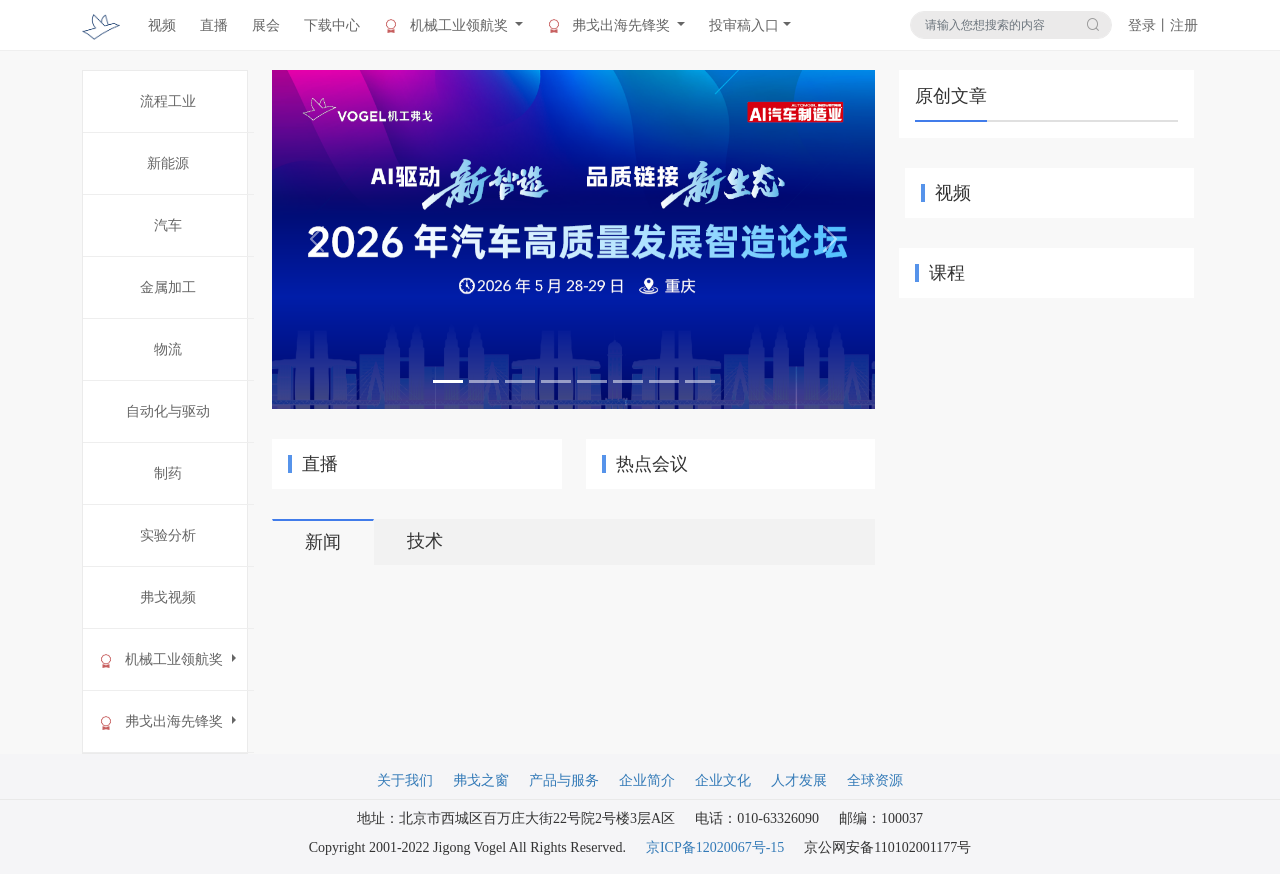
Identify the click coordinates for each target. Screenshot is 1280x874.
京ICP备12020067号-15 (715, 847)
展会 (266, 25)
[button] (317, 239)
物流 (168, 349)
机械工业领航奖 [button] (447, 26)
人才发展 (799, 780)
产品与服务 (564, 780)
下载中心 (332, 25)
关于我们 (405, 780)
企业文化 (723, 780)
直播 (214, 25)
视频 (162, 25)
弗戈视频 (168, 597)
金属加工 (168, 287)
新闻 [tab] (323, 542)
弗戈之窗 (481, 780)
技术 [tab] (425, 541)
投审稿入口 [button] (744, 25)
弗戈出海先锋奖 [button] (610, 26)
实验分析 (168, 535)
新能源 (168, 163)
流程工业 (168, 101)
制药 (168, 473)
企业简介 (647, 780)
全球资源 (875, 780)
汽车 (168, 225)
